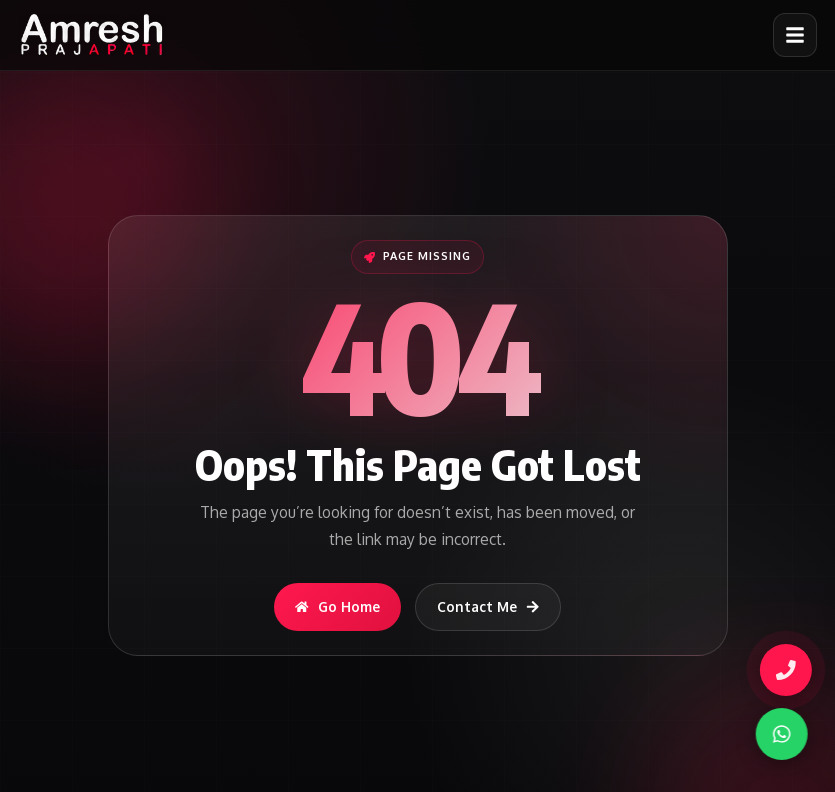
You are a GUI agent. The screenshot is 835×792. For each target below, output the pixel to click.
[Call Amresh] (784, 670)
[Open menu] (795, 35)
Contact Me (488, 606)
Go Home (337, 606)
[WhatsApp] (778, 734)
